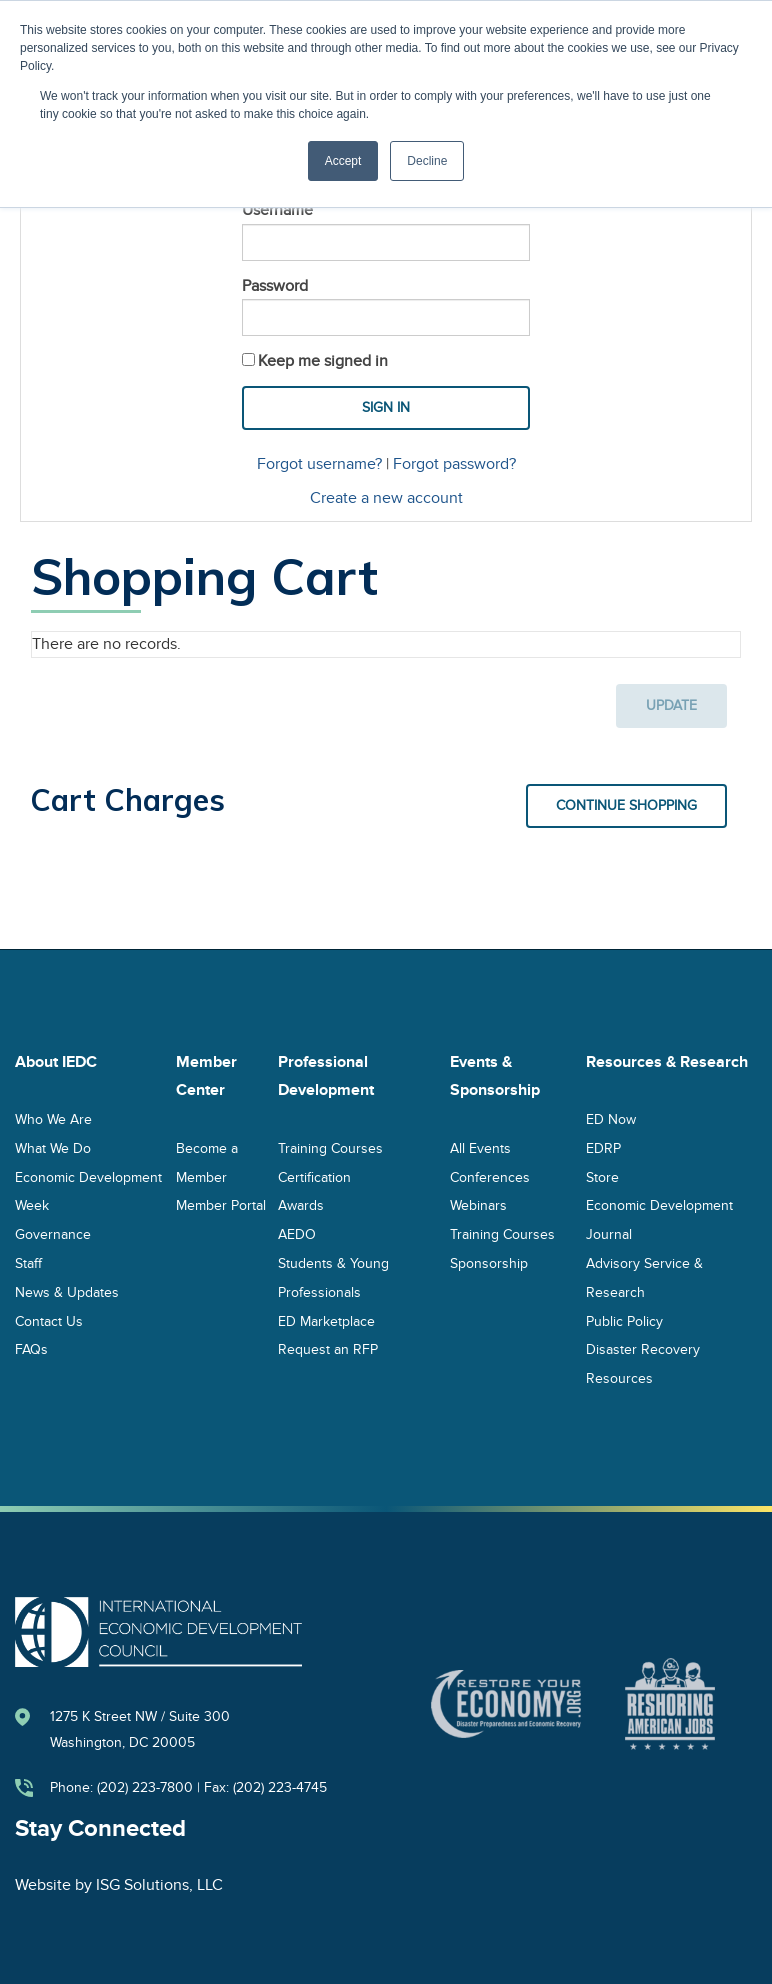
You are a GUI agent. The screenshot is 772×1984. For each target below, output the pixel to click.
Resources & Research (667, 1062)
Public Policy (624, 1320)
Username (277, 210)
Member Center (206, 1076)
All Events (480, 1147)
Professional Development (326, 1076)
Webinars (478, 1205)
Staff (28, 1262)
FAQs (31, 1349)
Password (275, 286)
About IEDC (56, 1062)
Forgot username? (319, 464)
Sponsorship (489, 1262)
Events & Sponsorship (495, 1076)
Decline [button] (427, 161)
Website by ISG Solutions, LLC (119, 1885)
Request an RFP (328, 1349)
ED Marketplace (326, 1320)
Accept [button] (343, 161)
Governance (53, 1234)
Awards (301, 1205)
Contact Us (49, 1320)
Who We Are (53, 1118)
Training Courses (330, 1147)
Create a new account (386, 498)
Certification (314, 1176)
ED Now (611, 1118)
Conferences (490, 1176)
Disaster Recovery (643, 1349)
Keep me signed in (323, 361)
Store (602, 1176)
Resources (619, 1378)
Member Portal (221, 1205)
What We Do (53, 1147)
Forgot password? (454, 464)
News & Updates (67, 1291)
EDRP (603, 1147)
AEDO (297, 1234)
